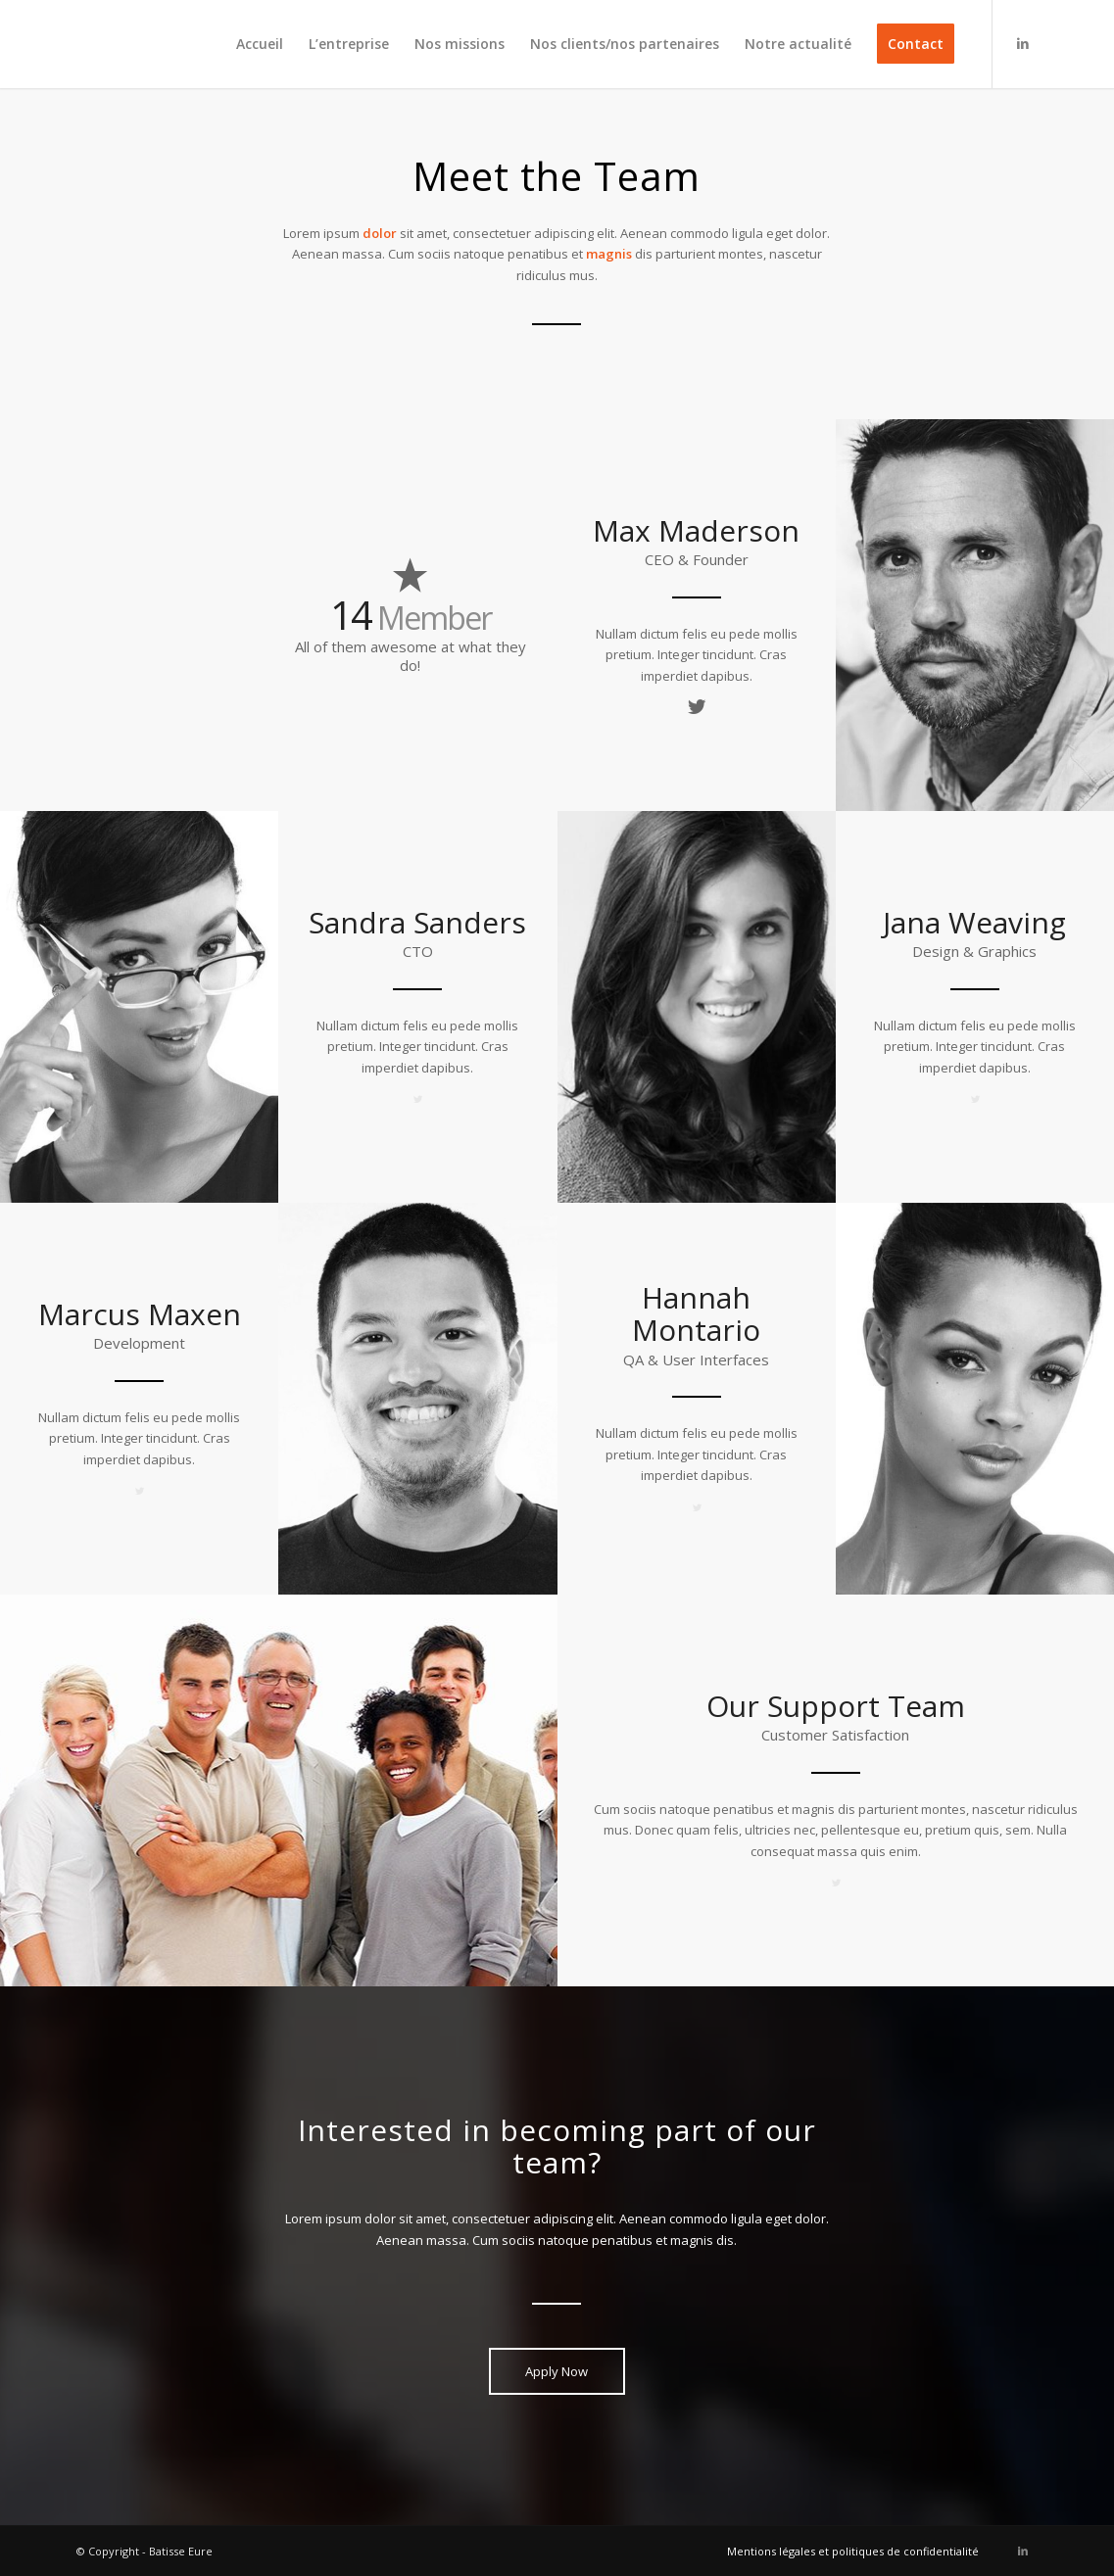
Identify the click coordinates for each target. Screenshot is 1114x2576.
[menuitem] (259, 44)
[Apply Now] (557, 2371)
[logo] (142, 44)
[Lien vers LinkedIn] (1023, 43)
